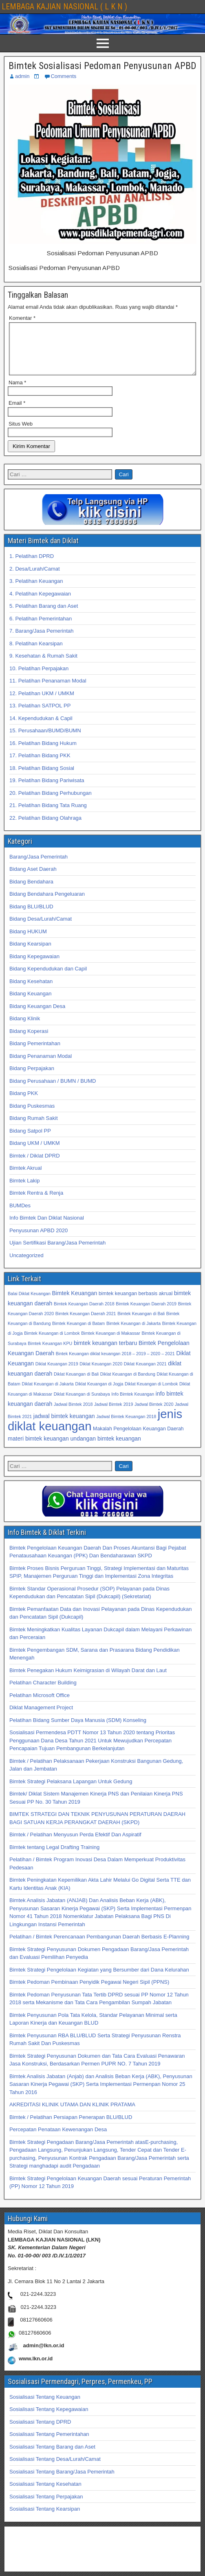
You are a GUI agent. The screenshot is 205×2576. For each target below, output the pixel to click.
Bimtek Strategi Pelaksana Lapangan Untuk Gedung (70, 1791)
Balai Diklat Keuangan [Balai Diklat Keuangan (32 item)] (29, 1303)
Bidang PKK (23, 1103)
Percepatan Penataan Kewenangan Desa (58, 2139)
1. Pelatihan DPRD (31, 566)
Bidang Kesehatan (31, 991)
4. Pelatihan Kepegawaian (40, 603)
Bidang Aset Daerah (33, 879)
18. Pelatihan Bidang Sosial (41, 778)
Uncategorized (26, 1265)
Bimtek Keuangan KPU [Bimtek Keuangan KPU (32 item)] (50, 1353)
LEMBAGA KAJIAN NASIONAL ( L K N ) (64, 6)
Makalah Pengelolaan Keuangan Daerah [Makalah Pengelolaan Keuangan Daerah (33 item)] (138, 1438)
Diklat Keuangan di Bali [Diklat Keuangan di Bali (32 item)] (76, 1383)
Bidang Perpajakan (31, 1078)
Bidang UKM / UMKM (34, 1153)
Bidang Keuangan (30, 1003)
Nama (17, 392)
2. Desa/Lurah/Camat (34, 578)
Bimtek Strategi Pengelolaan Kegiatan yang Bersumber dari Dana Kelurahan (99, 1979)
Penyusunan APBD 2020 (38, 1240)
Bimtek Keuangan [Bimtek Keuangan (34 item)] (74, 1303)
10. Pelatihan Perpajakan (38, 678)
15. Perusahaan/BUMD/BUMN (45, 740)
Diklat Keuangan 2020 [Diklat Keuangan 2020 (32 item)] (100, 1373)
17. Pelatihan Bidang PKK (40, 765)
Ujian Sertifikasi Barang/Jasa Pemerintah (57, 1252)
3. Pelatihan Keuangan (36, 591)
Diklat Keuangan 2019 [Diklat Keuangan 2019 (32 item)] (56, 1373)
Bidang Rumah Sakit (33, 1128)
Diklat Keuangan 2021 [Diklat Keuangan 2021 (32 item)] (145, 1373)
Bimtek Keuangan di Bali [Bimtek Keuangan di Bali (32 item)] (141, 1323)
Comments (63, 76)
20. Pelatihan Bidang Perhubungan (50, 803)
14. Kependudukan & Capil (41, 728)
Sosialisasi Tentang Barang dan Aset (52, 2456)
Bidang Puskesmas (32, 1116)
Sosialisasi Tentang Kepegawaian (48, 2419)
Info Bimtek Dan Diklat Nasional (46, 1227)
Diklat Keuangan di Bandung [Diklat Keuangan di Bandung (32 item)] (127, 1383)
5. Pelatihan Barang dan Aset (43, 616)
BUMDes (20, 1215)
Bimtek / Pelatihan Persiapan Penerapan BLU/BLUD (70, 2127)
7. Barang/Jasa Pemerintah (41, 641)
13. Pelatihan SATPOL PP (40, 715)
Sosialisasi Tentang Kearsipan (44, 2519)
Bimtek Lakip (24, 1190)
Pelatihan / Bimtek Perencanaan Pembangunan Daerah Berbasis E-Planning (99, 1946)
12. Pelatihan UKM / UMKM (41, 703)
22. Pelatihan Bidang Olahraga (45, 828)
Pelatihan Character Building (43, 1692)
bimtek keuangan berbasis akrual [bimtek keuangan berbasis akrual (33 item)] (135, 1303)
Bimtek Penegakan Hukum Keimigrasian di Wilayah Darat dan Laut (88, 1680)
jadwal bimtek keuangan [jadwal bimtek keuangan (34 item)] (64, 1426)
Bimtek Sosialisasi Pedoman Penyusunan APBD (102, 65)
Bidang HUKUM (28, 941)
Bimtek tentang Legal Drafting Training (54, 1857)
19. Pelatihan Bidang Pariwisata (46, 790)
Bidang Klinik (24, 1028)
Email (17, 413)
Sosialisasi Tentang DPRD (40, 2432)
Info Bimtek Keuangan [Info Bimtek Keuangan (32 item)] (132, 1403)
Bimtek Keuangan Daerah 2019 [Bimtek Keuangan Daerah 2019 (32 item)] (146, 1313)
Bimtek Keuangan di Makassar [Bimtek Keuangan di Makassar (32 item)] (110, 1342)
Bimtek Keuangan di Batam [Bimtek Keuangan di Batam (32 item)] (78, 1333)
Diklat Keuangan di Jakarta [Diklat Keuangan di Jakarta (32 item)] (47, 1393)
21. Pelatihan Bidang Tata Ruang (48, 815)
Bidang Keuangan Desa (37, 1016)
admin (22, 76)
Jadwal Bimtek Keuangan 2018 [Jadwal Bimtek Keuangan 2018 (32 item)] (126, 1426)
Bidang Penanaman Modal (40, 1066)
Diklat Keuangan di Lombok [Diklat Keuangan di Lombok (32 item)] (151, 1393)
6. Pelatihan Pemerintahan (40, 628)
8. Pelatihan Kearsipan (36, 653)
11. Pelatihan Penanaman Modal (47, 690)
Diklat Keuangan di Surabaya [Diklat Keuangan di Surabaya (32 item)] (82, 1403)
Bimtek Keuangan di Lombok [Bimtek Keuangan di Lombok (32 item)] (51, 1342)
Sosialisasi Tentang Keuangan (44, 2407)
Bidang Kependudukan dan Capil (48, 978)
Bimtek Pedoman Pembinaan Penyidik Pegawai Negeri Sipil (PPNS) (89, 1992)
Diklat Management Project (41, 1717)
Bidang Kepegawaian (34, 966)
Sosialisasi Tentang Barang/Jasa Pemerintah (62, 2481)
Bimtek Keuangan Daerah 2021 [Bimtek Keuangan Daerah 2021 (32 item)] (85, 1323)
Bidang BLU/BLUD (31, 916)
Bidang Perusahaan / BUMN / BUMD (52, 1091)
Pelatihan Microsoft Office (39, 1705)
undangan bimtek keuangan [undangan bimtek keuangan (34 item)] (106, 1448)
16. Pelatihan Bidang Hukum (43, 753)
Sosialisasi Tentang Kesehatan (45, 2494)
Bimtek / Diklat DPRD (34, 1165)
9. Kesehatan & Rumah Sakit (43, 665)
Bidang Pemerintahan (34, 1053)
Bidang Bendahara (31, 891)
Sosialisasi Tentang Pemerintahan (49, 2444)
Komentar (22, 318)
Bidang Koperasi (28, 1041)
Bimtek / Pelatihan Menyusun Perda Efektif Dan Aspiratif (75, 1844)
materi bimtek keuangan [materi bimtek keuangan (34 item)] (38, 1448)
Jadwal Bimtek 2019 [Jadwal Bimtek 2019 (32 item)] (113, 1414)
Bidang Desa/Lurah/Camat (40, 929)
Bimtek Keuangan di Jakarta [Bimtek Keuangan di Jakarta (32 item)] (133, 1333)
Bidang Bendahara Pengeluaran (47, 904)
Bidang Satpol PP (30, 1140)
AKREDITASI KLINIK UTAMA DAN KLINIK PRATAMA (72, 2114)
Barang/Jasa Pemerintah (38, 866)
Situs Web (21, 433)
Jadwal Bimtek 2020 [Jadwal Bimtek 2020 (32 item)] (153, 1414)
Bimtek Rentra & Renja (36, 1203)
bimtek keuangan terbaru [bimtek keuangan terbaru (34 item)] (105, 1352)
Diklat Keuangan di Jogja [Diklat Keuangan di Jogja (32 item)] (99, 1393)
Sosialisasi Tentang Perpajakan (46, 2506)
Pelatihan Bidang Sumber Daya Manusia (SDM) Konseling (77, 1730)
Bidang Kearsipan (30, 953)
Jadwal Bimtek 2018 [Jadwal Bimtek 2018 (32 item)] (73, 1414)
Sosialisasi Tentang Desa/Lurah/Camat (55, 2469)
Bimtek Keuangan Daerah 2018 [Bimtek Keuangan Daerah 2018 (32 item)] (84, 1313)
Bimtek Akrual (25, 1178)
